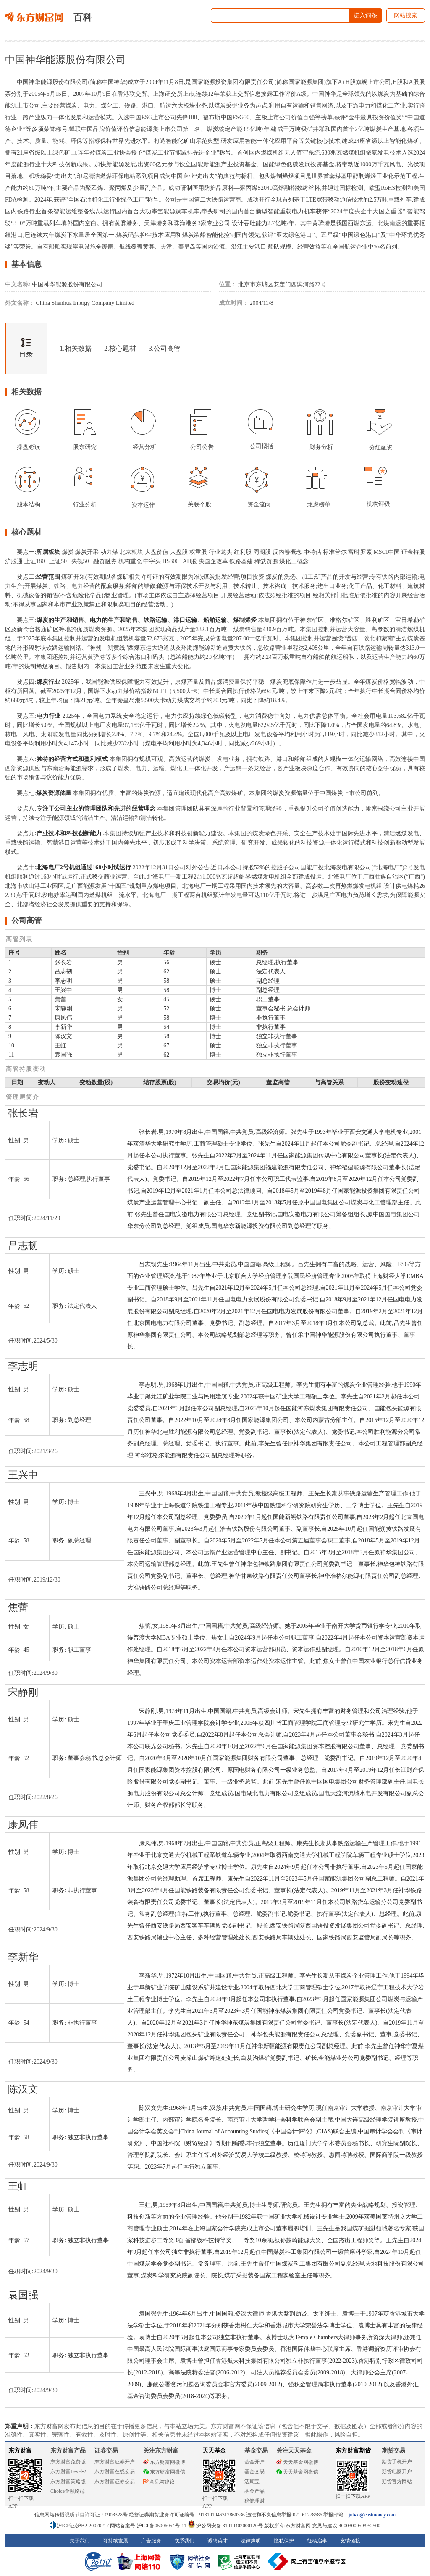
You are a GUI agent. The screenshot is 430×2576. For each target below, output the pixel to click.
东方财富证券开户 (114, 2462)
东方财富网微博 (164, 2462)
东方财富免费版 (68, 2462)
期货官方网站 (397, 2481)
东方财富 (20, 2450)
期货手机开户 (397, 2462)
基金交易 (254, 2471)
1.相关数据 (76, 348)
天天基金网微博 (297, 2462)
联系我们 (184, 2541)
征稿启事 (317, 2541)
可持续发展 (115, 2541)
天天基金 (214, 2450)
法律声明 (251, 2541)
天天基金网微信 (297, 2472)
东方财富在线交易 (114, 2471)
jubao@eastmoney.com (372, 2515)
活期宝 (252, 2481)
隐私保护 (284, 2541)
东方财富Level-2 (68, 2471)
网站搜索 (405, 15)
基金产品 (254, 2491)
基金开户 (254, 2462)
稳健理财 (254, 2501)
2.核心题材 (120, 348)
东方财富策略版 (68, 2481)
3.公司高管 (165, 348)
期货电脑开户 (397, 2471)
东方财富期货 (353, 2450)
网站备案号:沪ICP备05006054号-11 (149, 2526)
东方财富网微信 (164, 2472)
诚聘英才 (217, 2541)
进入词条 (365, 15)
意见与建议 (159, 2482)
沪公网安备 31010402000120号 (225, 2526)
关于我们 (80, 2541)
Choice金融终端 (67, 2491)
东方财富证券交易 (114, 2481)
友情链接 (350, 2541)
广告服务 (151, 2541)
